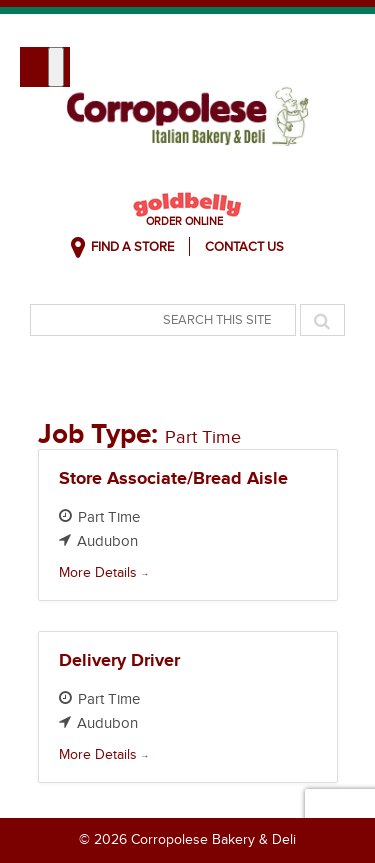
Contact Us (244, 247)
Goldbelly (187, 204)
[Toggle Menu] (56, 67)
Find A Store (132, 247)
